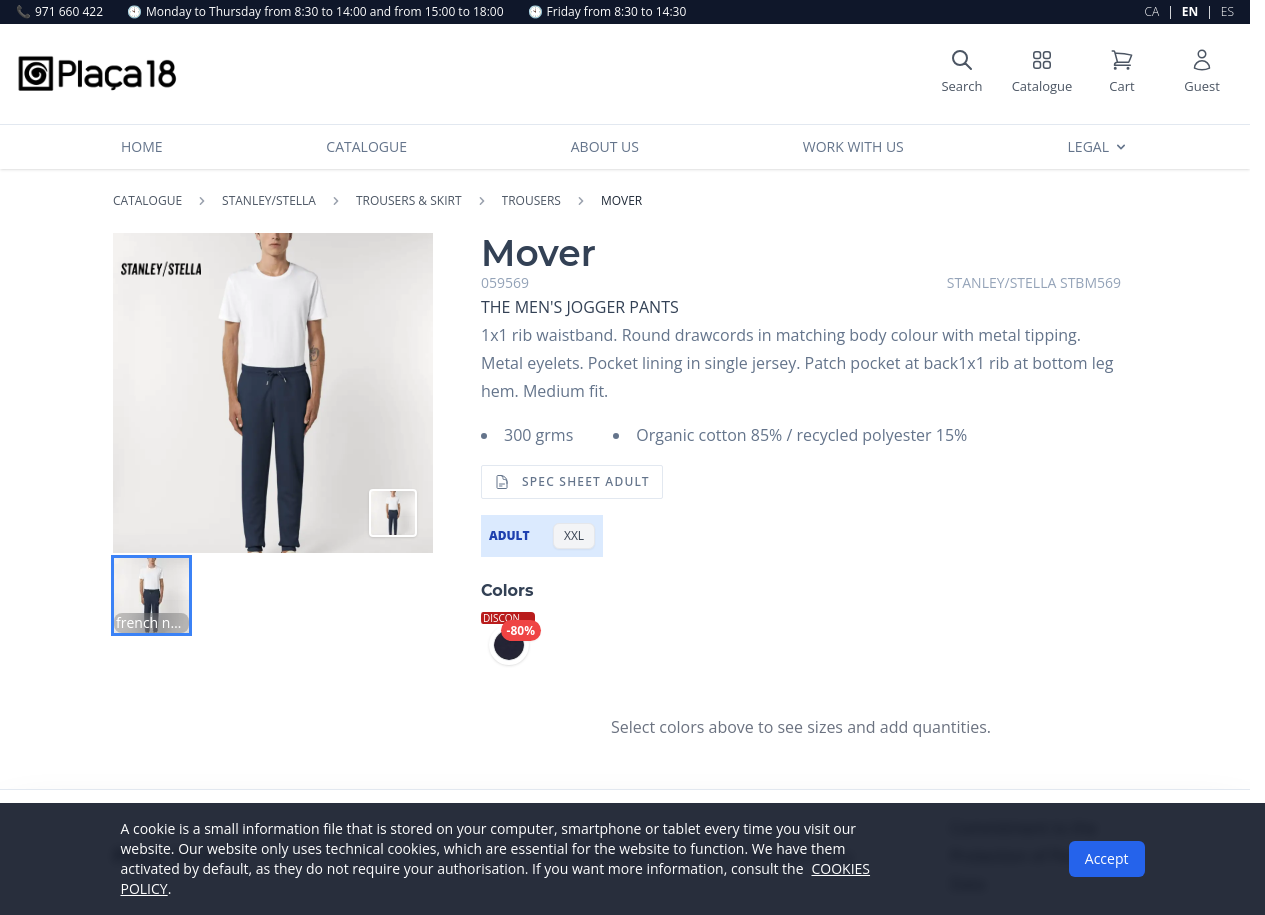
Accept (1107, 858)
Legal (1098, 146)
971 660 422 (59, 12)
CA (1152, 11)
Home (142, 146)
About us (605, 146)
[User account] (1202, 74)
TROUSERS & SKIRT (409, 201)
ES (1227, 11)
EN (1190, 11)
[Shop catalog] (1042, 74)
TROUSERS (531, 201)
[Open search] (962, 74)
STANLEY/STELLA (269, 201)
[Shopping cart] (1122, 74)
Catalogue (366, 146)
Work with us (853, 146)
